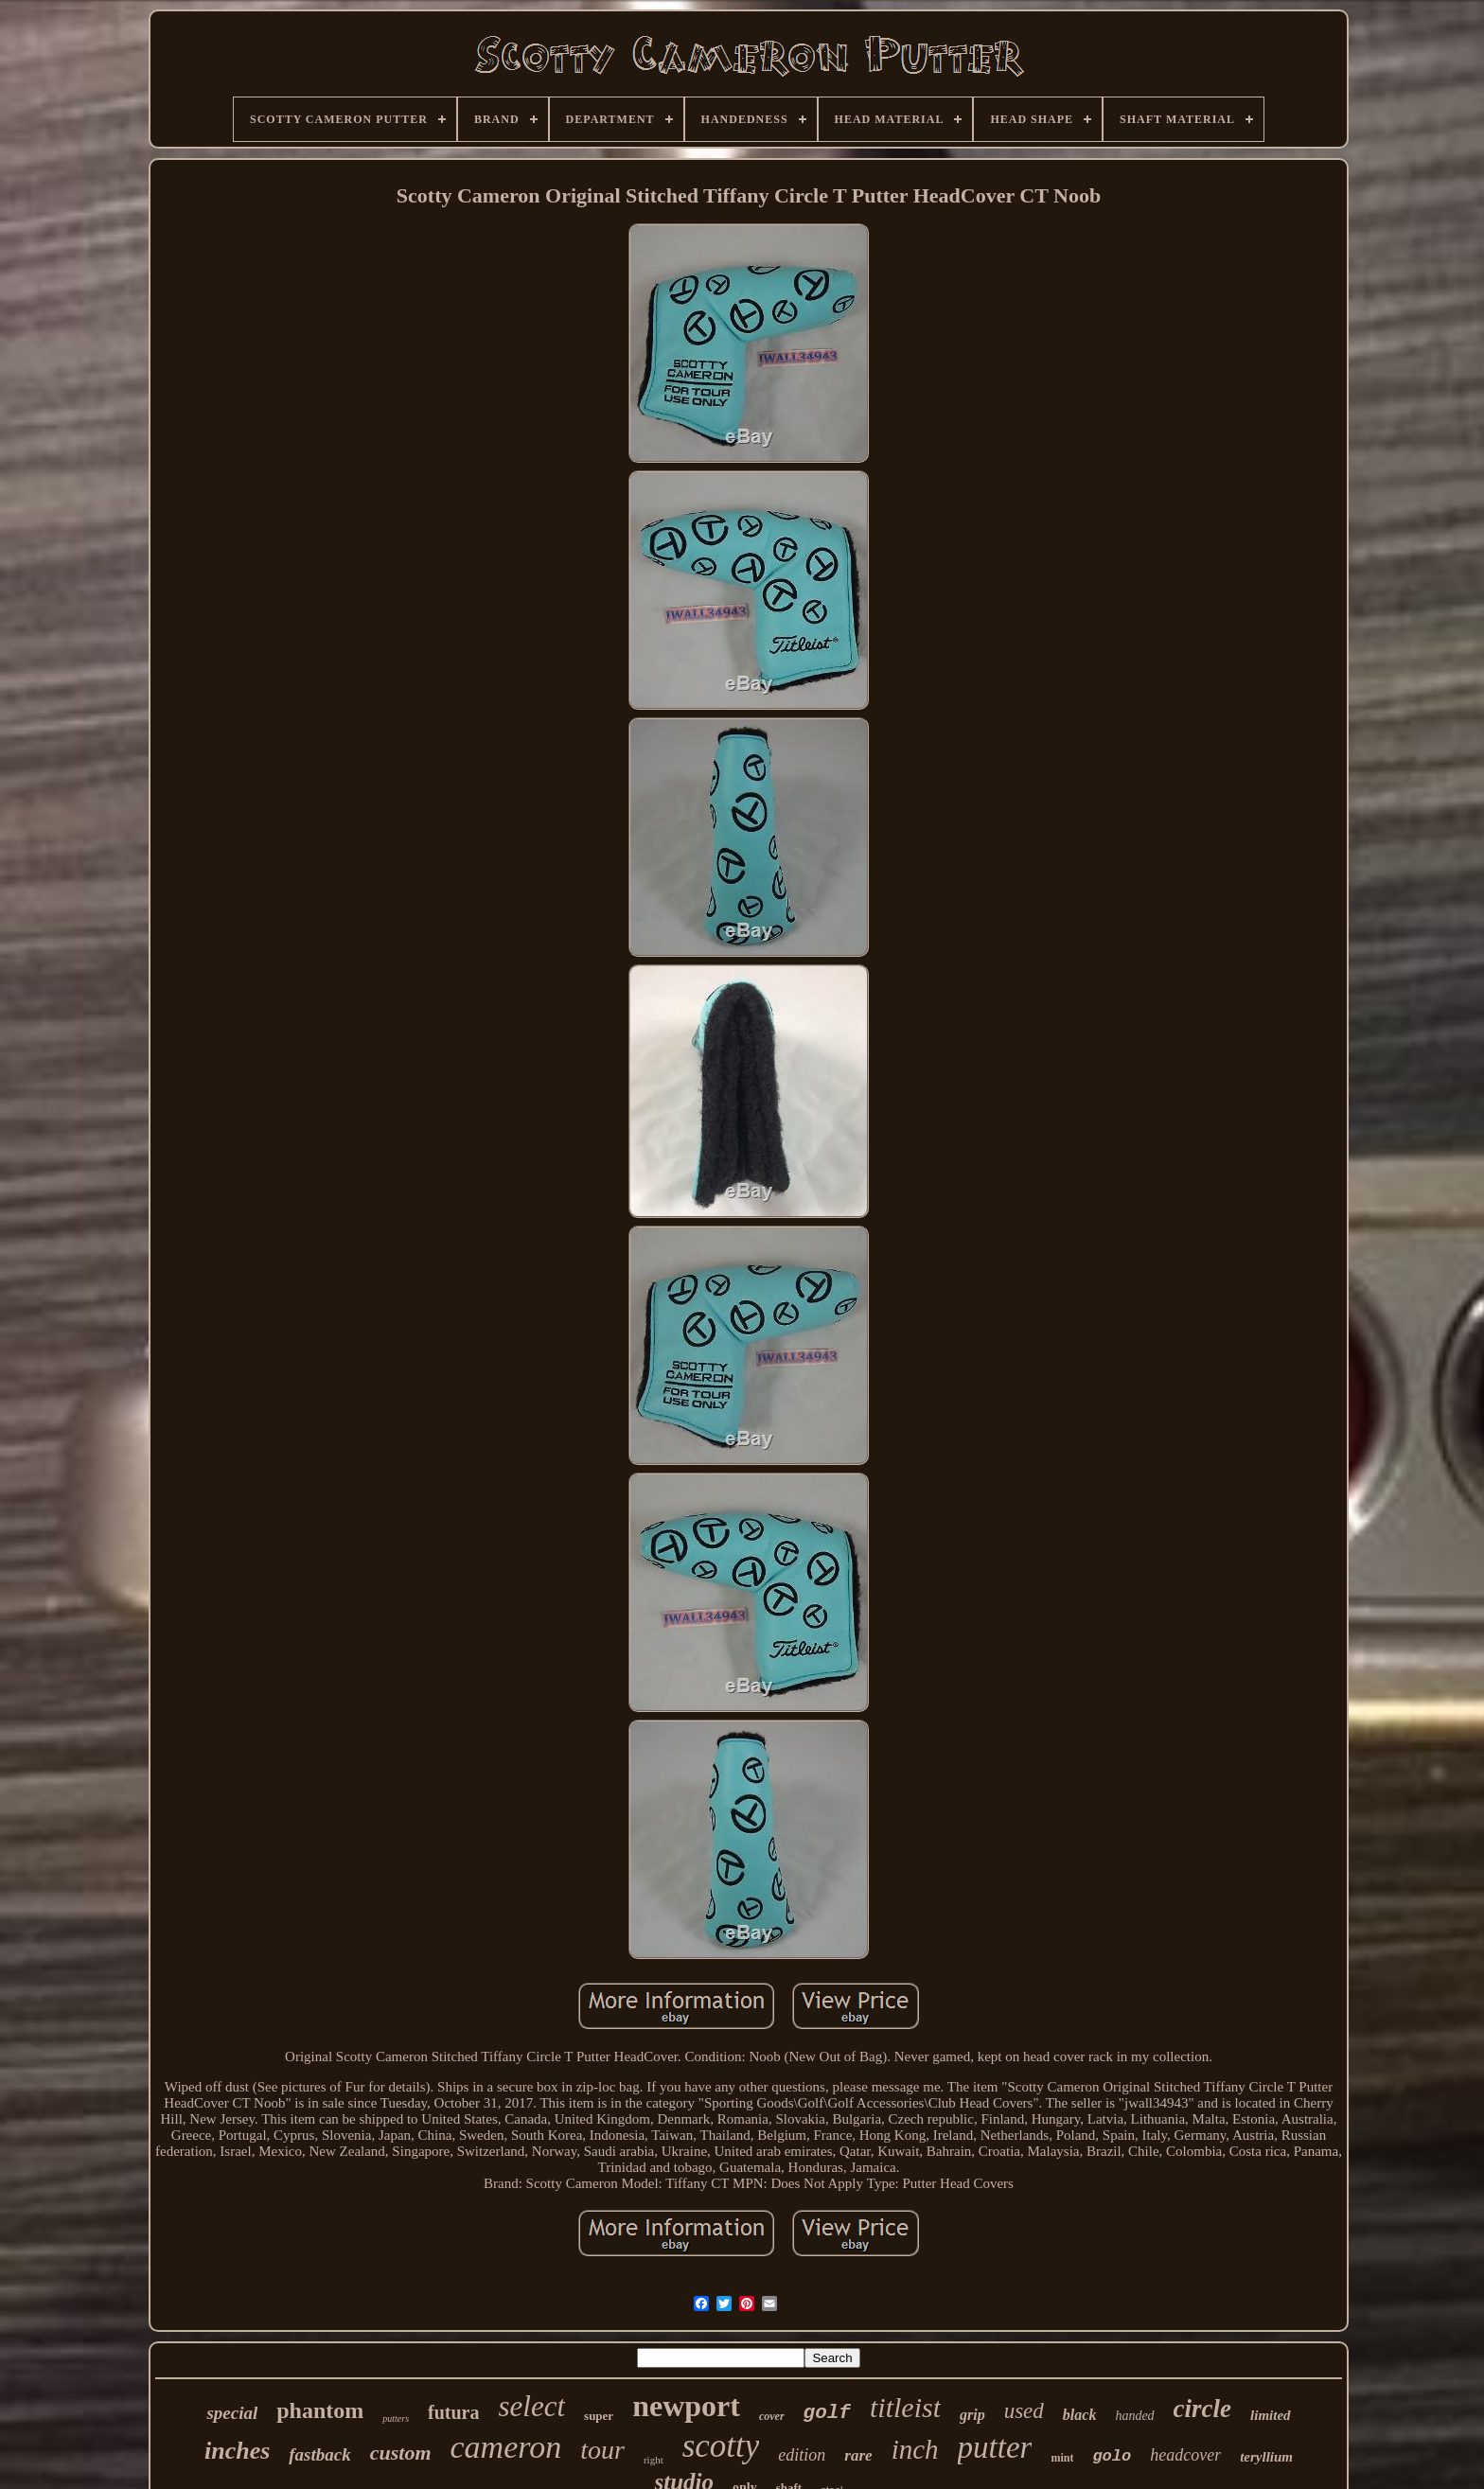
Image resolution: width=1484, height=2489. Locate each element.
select (532, 2406)
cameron (506, 2446)
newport (686, 2406)
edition (801, 2454)
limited (1270, 2415)
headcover (1185, 2454)
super (598, 2416)
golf (827, 2413)
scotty (721, 2445)
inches (237, 2450)
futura (453, 2412)
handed (1134, 2416)
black (1080, 2415)
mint (1062, 2457)
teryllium (1266, 2456)
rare (858, 2455)
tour (602, 2449)
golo (1111, 2456)
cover (772, 2416)
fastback (319, 2454)
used (1024, 2411)
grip (972, 2415)
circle (1202, 2408)
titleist (905, 2407)
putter (995, 2447)
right (653, 2459)
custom (401, 2452)
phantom (319, 2410)
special (231, 2413)
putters (395, 2418)
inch (915, 2449)
